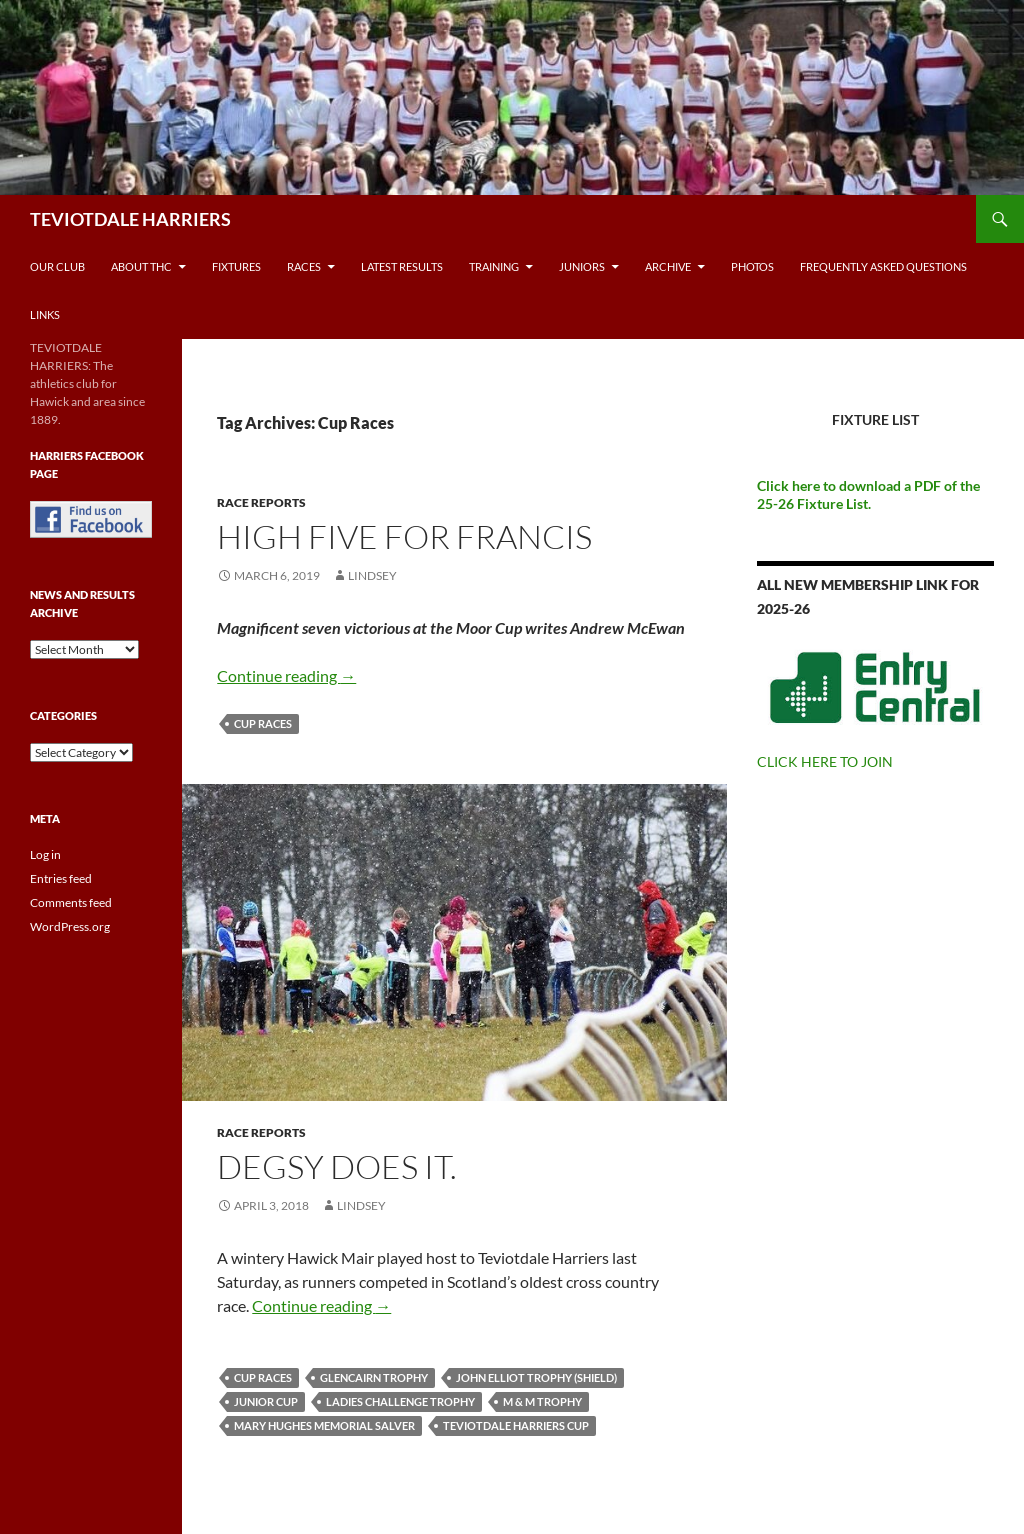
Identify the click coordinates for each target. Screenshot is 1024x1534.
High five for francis (404, 536)
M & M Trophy (542, 1401)
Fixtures (236, 266)
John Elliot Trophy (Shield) (536, 1377)
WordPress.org (70, 926)
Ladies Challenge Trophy (400, 1401)
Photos (752, 266)
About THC (141, 266)
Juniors (582, 266)
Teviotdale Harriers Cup (516, 1425)
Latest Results (402, 266)
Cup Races (263, 723)
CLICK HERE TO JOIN (825, 761)
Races (304, 266)
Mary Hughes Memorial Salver (324, 1425)
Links (45, 314)
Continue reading (286, 675)
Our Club (57, 266)
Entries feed (61, 878)
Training (494, 266)
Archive (668, 266)
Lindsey (372, 575)
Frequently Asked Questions (883, 266)
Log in (45, 854)
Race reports (261, 502)
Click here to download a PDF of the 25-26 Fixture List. (868, 494)
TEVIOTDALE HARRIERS (130, 219)
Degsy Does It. (337, 1166)
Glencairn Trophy (374, 1377)
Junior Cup (266, 1401)
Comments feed (71, 902)
